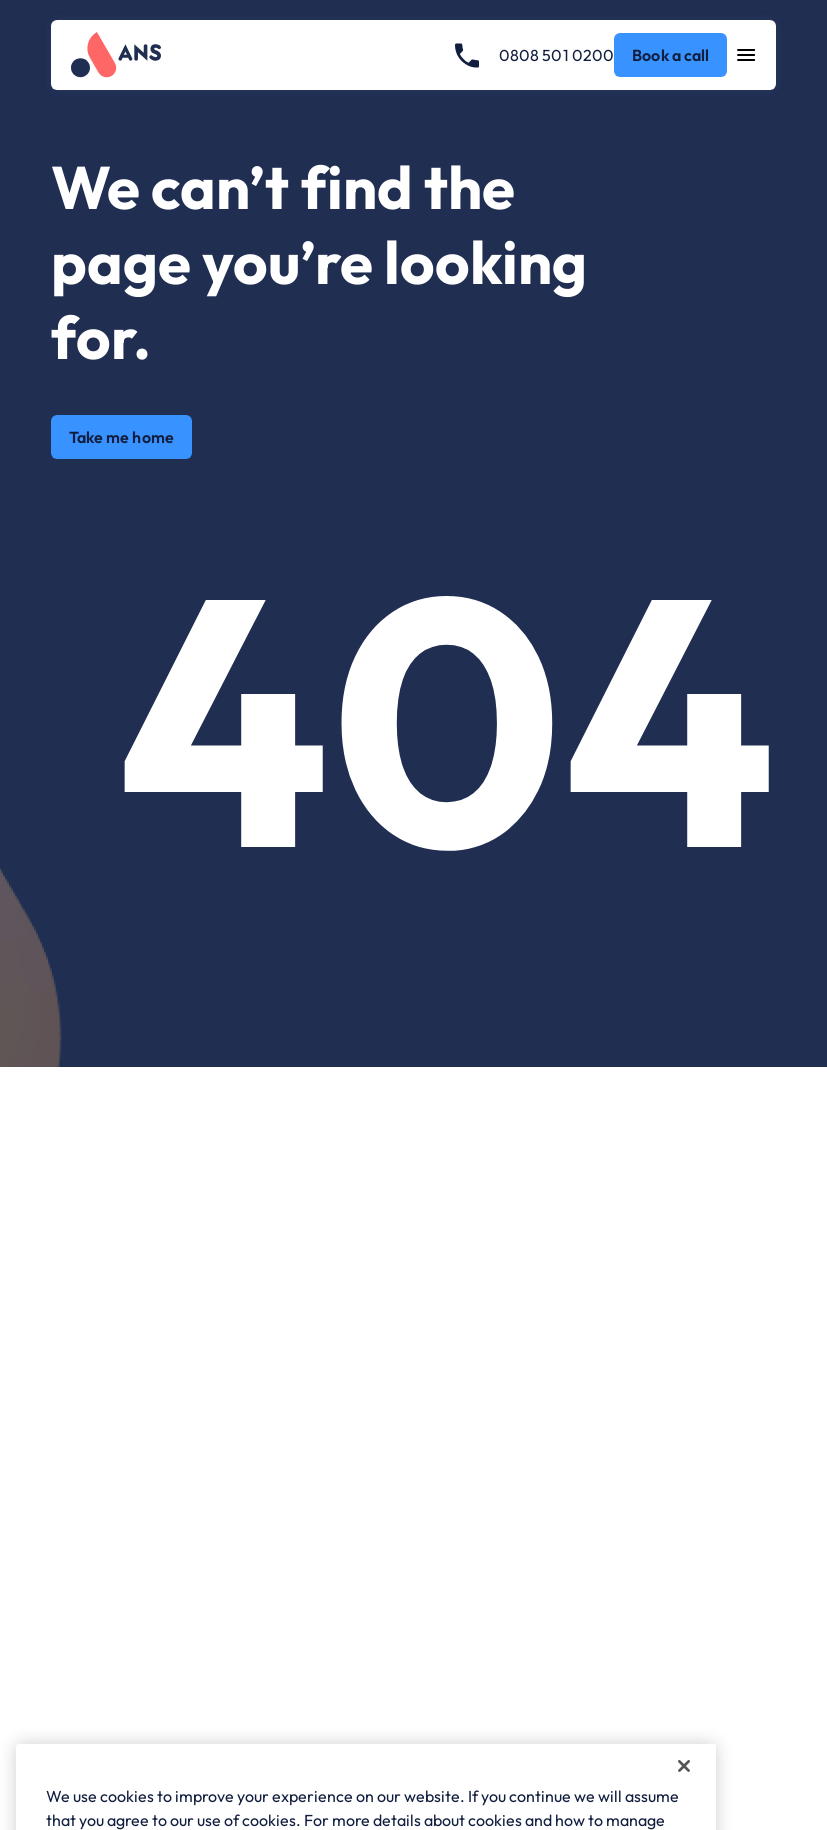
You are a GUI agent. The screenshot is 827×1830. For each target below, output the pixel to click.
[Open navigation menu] (746, 55)
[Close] (684, 1791)
